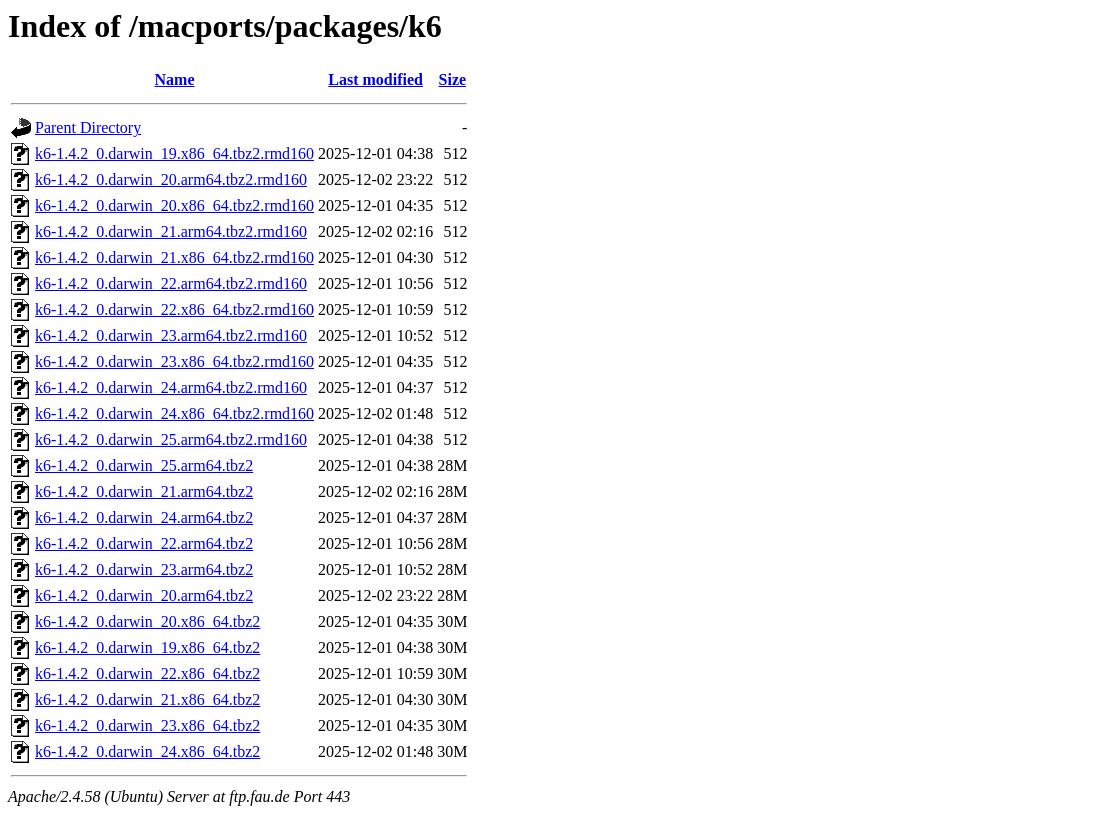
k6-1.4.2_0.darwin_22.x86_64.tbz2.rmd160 (174, 309)
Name (175, 79)
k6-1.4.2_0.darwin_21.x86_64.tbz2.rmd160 (174, 257)
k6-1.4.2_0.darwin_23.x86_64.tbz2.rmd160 (174, 361)
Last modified (375, 79)
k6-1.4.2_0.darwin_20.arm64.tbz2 (144, 595)
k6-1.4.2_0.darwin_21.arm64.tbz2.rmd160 (171, 231)
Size (453, 79)
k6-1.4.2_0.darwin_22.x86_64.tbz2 (147, 673)
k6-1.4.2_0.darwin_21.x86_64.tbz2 (147, 699)
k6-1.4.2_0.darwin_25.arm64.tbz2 (144, 465)
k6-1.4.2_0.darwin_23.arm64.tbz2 (144, 569)
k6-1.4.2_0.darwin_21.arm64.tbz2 (144, 491)
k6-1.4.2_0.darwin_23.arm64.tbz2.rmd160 (171, 335)
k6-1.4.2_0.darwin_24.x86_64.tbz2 (147, 751)
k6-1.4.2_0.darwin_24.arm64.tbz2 (144, 517)
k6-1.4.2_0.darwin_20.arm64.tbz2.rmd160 (171, 179)
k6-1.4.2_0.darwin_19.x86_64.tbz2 (147, 647)
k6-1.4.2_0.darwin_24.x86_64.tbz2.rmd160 (174, 413)
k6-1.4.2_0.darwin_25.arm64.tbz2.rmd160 (171, 439)
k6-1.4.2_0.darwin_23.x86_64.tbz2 (147, 725)
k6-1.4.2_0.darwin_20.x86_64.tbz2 (147, 621)
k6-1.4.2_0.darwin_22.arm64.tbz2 (144, 543)
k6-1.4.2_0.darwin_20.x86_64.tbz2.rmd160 (174, 205)
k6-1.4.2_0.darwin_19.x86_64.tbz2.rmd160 (174, 153)
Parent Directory (88, 127)
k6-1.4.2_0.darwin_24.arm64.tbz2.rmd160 (171, 387)
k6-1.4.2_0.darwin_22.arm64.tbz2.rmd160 (171, 283)
